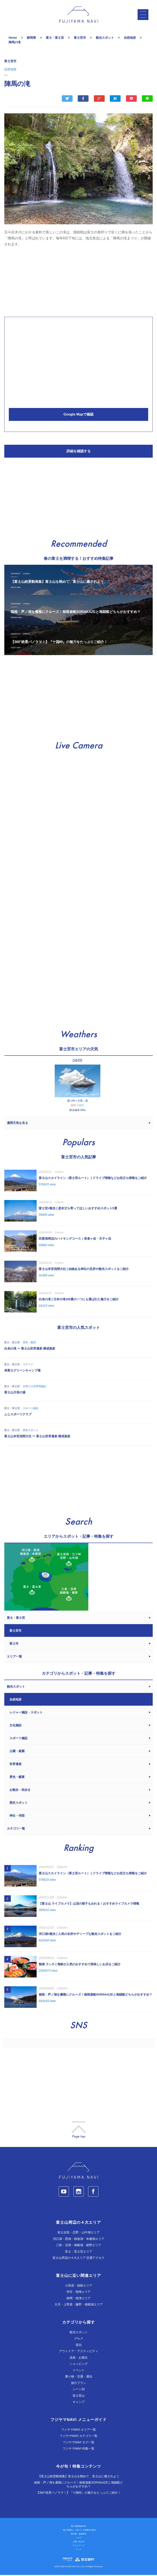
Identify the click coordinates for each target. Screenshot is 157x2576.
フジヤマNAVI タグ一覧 (79, 2443)
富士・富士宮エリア (78, 2252)
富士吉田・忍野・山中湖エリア (79, 2233)
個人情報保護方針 (78, 2527)
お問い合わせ (78, 2542)
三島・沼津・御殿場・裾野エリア (78, 2246)
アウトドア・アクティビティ (78, 2352)
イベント (79, 2371)
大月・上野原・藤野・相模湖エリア (78, 2305)
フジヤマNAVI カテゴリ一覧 (79, 2437)
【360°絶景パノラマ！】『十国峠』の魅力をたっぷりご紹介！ (78, 2493)
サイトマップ (78, 2546)
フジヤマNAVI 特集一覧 (79, 2449)
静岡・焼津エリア (79, 2299)
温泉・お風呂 (79, 2358)
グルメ (78, 2339)
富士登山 (79, 2396)
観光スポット (79, 2333)
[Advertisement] (78, 282)
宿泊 (79, 2345)
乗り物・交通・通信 (78, 2377)
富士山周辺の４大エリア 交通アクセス (79, 2259)
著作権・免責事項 (78, 2535)
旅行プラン (78, 2383)
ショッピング (79, 2365)
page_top (78, 2131)
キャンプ (79, 2403)
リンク (78, 2550)
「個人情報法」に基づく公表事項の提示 (78, 2531)
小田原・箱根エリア (78, 2286)
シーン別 (79, 2390)
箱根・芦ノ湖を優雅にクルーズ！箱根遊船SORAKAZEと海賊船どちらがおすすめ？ (78, 2485)
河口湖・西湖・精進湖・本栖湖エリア (78, 2239)
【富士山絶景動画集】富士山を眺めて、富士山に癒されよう (78, 2477)
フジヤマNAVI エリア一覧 (78, 2430)
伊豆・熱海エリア (79, 2292)
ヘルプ (78, 2539)
